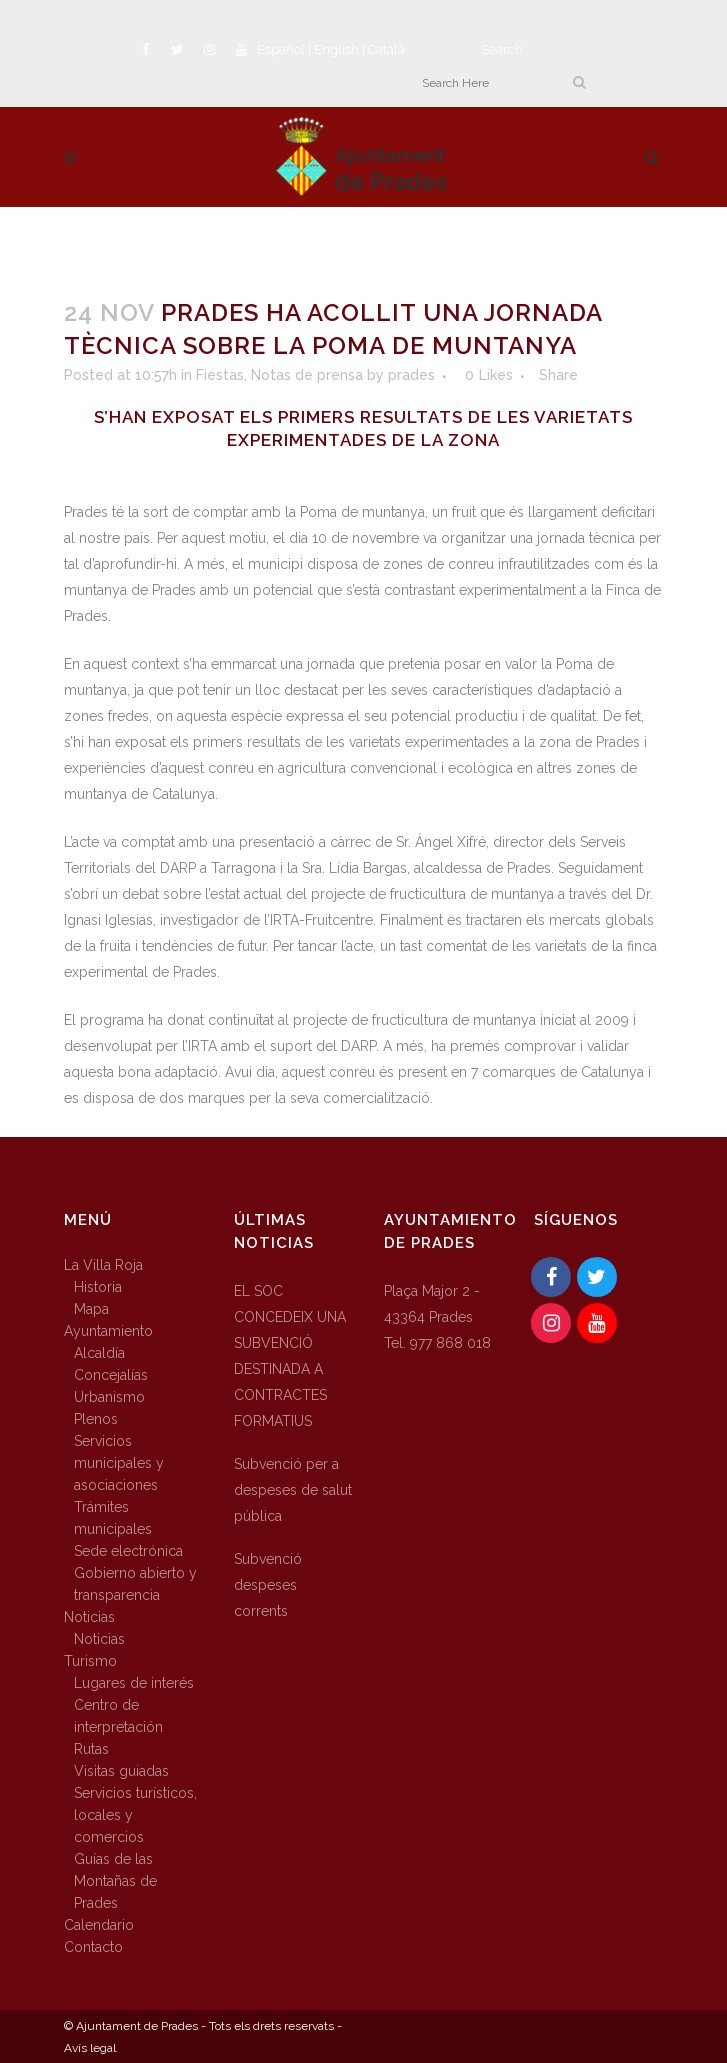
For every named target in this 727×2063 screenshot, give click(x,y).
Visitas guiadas (121, 1771)
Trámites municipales (113, 1518)
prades (411, 375)
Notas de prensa (307, 375)
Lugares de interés (134, 1683)
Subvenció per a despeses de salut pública (293, 1490)
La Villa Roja (103, 1265)
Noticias (89, 1617)
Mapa (91, 1309)
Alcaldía (99, 1353)
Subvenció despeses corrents (268, 1585)
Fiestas (220, 375)
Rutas (91, 1749)
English (336, 49)
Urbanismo (109, 1397)
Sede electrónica (128, 1551)
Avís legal (90, 2048)
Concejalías (111, 1375)
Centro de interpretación (118, 1716)
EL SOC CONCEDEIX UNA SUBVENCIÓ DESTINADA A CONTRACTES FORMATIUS (290, 1356)
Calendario (99, 1925)
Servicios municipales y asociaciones (119, 1463)
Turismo (90, 1661)
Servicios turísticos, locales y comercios (135, 1815)
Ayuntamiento (108, 1331)
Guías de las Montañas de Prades (115, 1881)
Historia (98, 1287)
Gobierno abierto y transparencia (135, 1584)
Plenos (96, 1419)
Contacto (93, 1947)
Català (386, 49)
